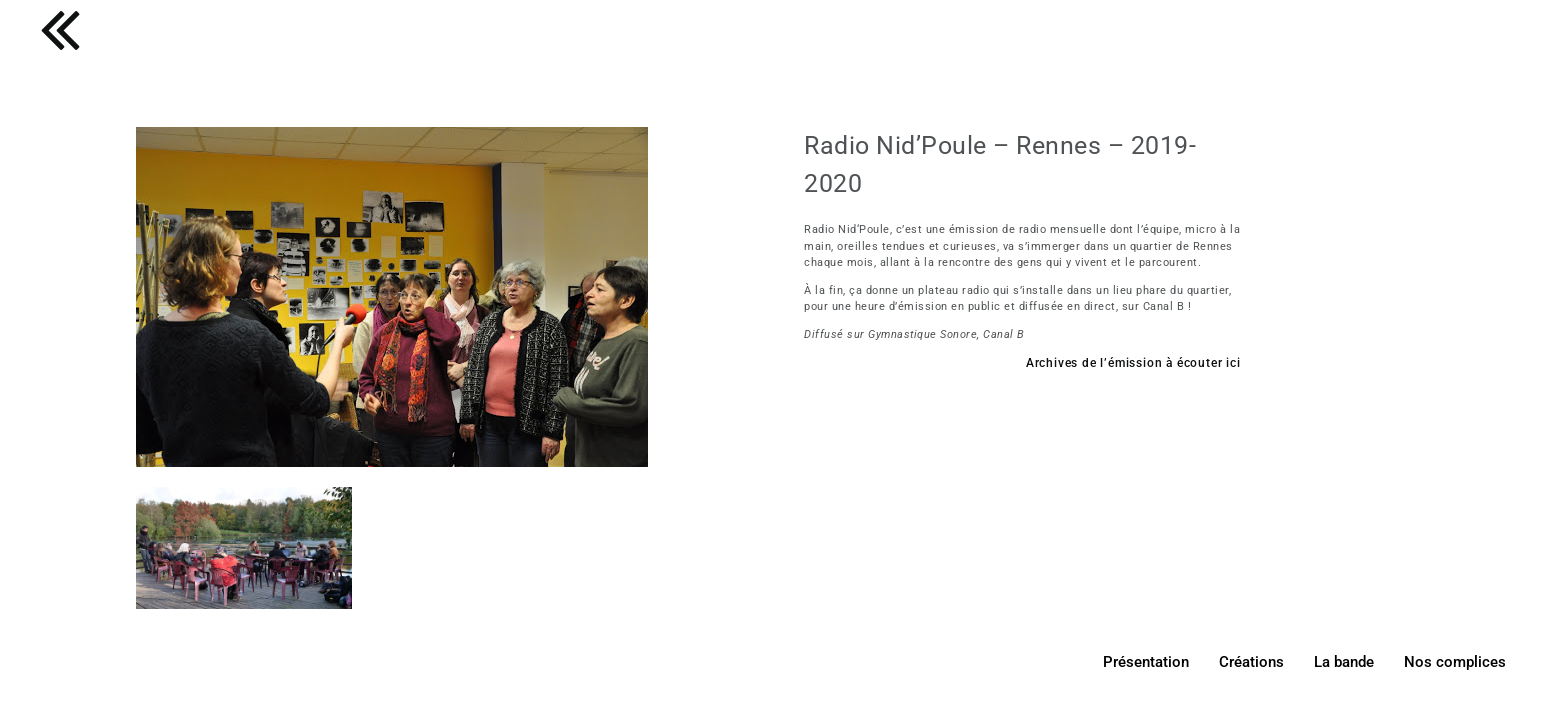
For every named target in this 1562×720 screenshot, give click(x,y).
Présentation (1146, 662)
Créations (1251, 662)
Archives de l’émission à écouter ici (1133, 363)
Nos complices (1455, 662)
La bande (1344, 662)
